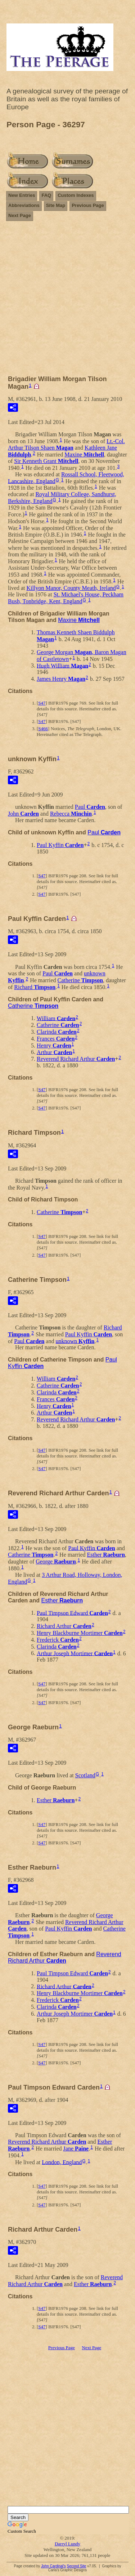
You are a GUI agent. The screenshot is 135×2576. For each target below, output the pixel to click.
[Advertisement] (67, 301)
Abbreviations (24, 205)
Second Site (76, 2566)
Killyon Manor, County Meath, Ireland (71, 588)
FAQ (46, 195)
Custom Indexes (76, 195)
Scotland (85, 1775)
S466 (43, 728)
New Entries (21, 195)
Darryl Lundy (67, 2543)
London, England (62, 2162)
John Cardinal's (53, 2566)
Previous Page (88, 205)
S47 (41, 703)
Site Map (55, 205)
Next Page (19, 215)
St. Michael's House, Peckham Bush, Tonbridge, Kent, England (65, 597)
